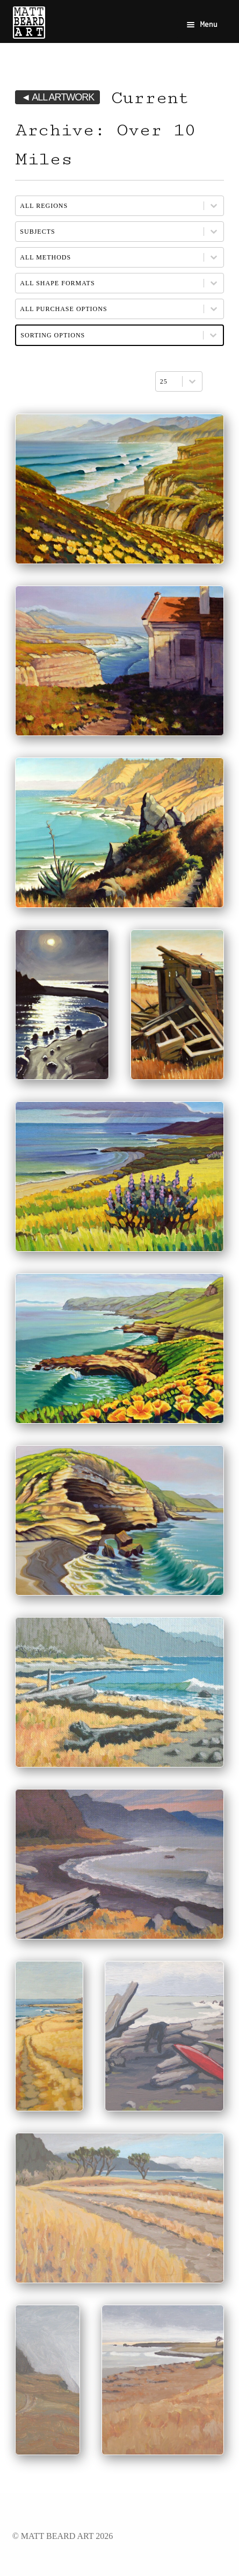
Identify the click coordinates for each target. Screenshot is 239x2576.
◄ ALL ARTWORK (57, 97)
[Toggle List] (192, 381)
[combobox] (169, 381)
